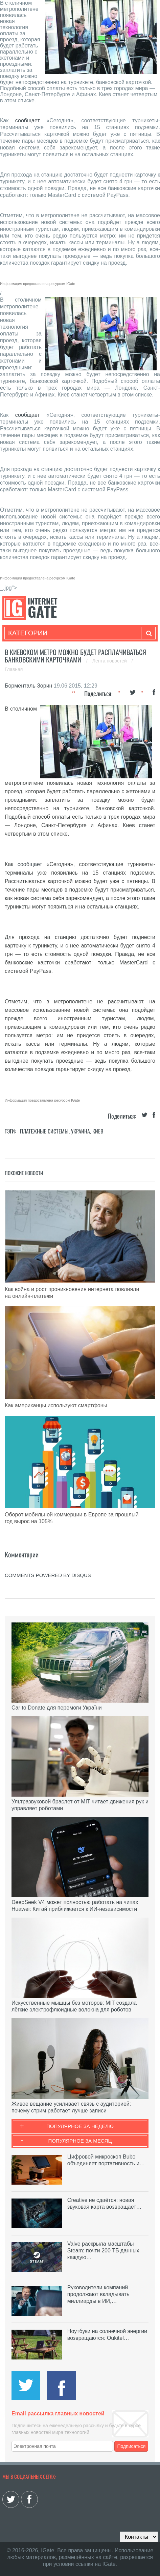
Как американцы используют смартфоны (56, 1405)
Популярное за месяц (80, 2141)
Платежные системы (44, 1131)
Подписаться (131, 2446)
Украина (80, 1131)
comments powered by (48, 1575)
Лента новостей (110, 660)
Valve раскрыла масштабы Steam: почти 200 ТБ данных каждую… (103, 2250)
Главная (14, 669)
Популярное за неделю (80, 2126)
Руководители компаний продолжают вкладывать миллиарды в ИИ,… (98, 2294)
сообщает (27, 120)
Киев (97, 1131)
